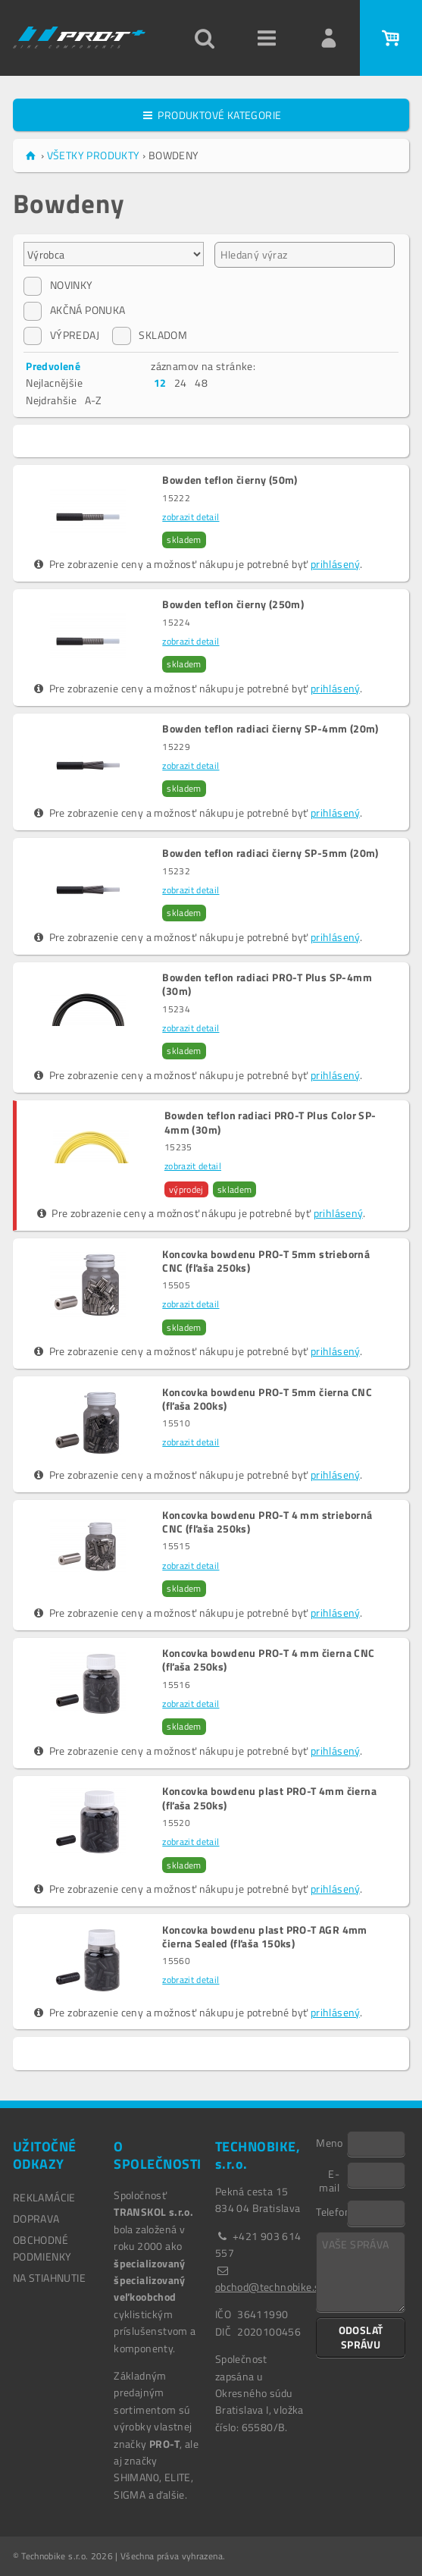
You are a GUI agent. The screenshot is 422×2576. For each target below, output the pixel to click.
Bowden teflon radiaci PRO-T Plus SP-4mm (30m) (267, 984)
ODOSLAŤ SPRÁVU (361, 2337)
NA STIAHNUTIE (49, 2278)
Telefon (331, 2211)
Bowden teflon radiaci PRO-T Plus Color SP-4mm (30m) (270, 1122)
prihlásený (335, 564)
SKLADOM (149, 335)
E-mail (329, 2180)
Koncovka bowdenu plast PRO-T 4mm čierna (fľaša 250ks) (269, 1798)
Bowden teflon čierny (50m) (229, 480)
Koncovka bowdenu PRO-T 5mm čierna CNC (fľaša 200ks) (267, 1399)
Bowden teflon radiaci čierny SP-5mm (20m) (270, 853)
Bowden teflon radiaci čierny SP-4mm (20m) (270, 729)
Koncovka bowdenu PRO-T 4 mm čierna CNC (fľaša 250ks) (268, 1660)
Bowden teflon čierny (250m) (233, 604)
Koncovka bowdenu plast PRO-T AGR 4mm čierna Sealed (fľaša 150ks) (264, 1936)
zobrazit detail (190, 517)
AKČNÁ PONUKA (74, 310)
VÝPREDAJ (61, 335)
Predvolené (53, 366)
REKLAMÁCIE (44, 2197)
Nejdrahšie (51, 400)
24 (180, 383)
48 (201, 383)
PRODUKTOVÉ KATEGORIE (211, 115)
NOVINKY (58, 285)
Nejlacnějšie (54, 383)
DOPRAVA (36, 2218)
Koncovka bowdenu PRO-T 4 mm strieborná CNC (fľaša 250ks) (267, 1522)
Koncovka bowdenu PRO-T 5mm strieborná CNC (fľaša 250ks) (266, 1261)
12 (160, 383)
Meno (329, 2142)
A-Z (93, 400)
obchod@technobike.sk (270, 2287)
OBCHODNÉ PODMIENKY (42, 2248)
